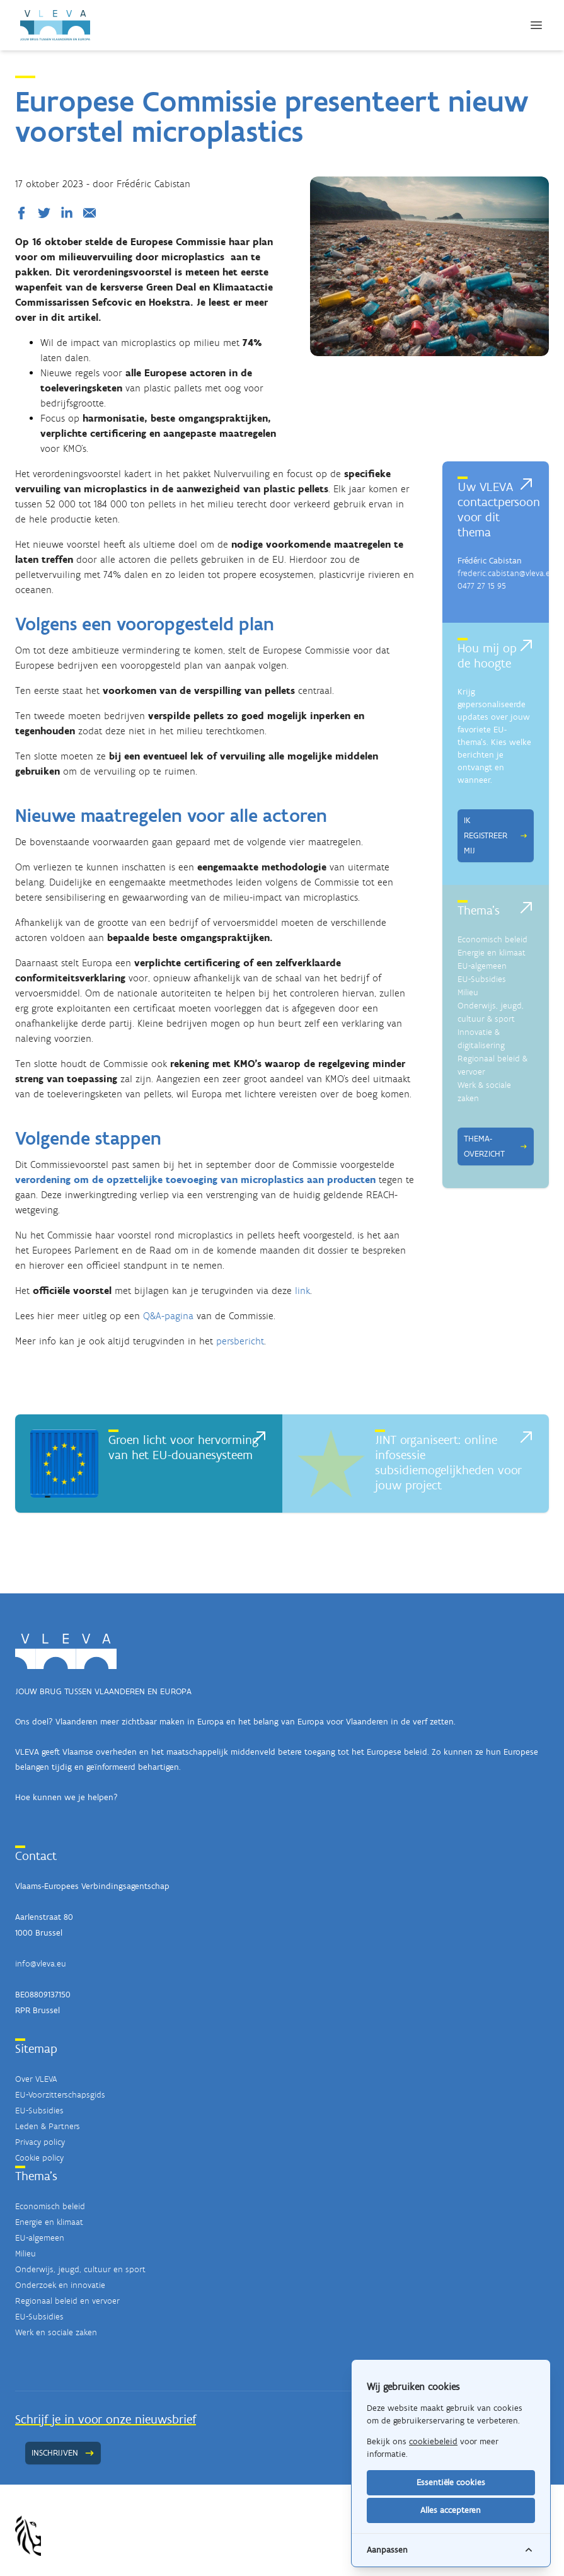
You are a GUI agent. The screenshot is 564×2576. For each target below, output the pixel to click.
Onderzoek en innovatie (60, 2285)
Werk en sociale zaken (56, 2332)
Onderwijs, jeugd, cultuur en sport (80, 2269)
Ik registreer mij (495, 835)
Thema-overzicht (495, 1146)
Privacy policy (40, 2142)
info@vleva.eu (40, 1963)
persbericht (240, 1341)
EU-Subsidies (482, 979)
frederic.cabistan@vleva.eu (506, 573)
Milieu (468, 992)
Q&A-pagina (168, 1316)
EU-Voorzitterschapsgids (60, 2094)
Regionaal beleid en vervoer (67, 2301)
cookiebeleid (433, 2441)
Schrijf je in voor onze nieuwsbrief (105, 2419)
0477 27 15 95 (482, 585)
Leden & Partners (47, 2126)
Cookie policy (39, 2157)
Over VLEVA (36, 2079)
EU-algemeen (482, 966)
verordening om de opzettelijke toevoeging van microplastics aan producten (195, 1180)
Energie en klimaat (492, 952)
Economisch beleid (492, 939)
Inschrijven (63, 2452)
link (302, 1291)
